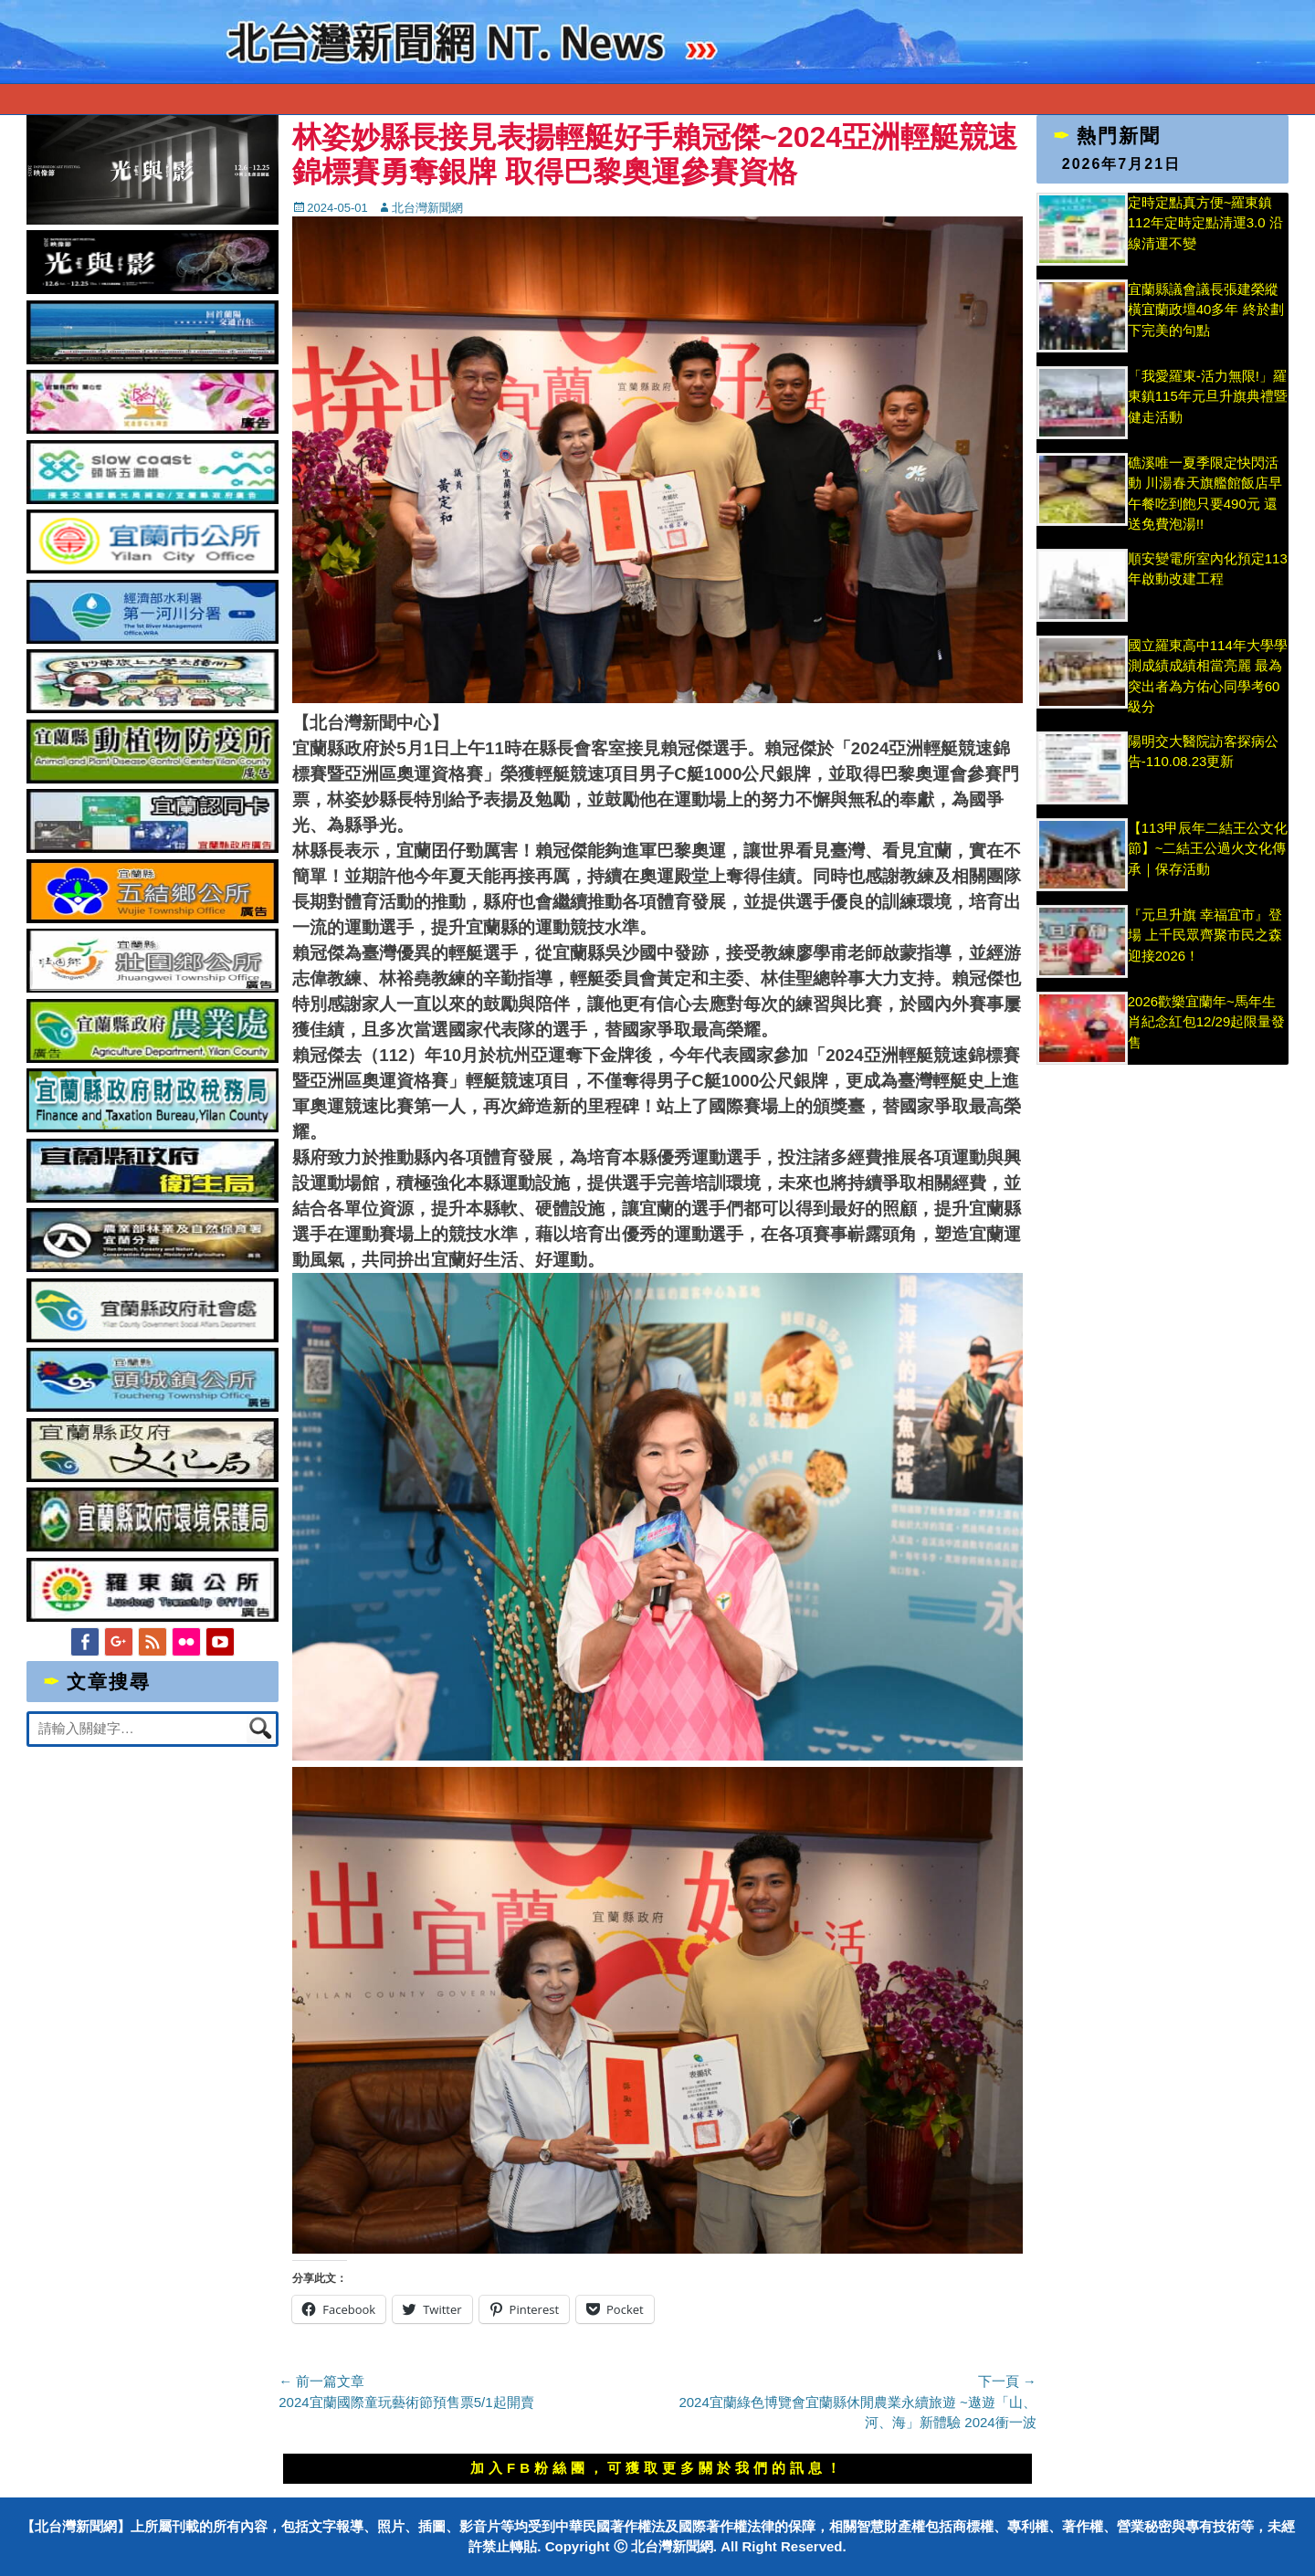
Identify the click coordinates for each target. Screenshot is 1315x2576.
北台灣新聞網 (427, 208)
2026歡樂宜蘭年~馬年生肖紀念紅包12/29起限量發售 (1207, 1022)
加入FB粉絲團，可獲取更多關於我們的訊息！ (657, 2468)
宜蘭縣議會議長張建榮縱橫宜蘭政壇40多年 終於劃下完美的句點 (1206, 309)
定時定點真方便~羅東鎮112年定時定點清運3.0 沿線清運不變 (1205, 223)
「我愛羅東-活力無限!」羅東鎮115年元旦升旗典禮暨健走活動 (1208, 396)
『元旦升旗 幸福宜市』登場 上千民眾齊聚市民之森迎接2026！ (1205, 935)
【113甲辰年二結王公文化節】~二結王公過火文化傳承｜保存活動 (1208, 848)
